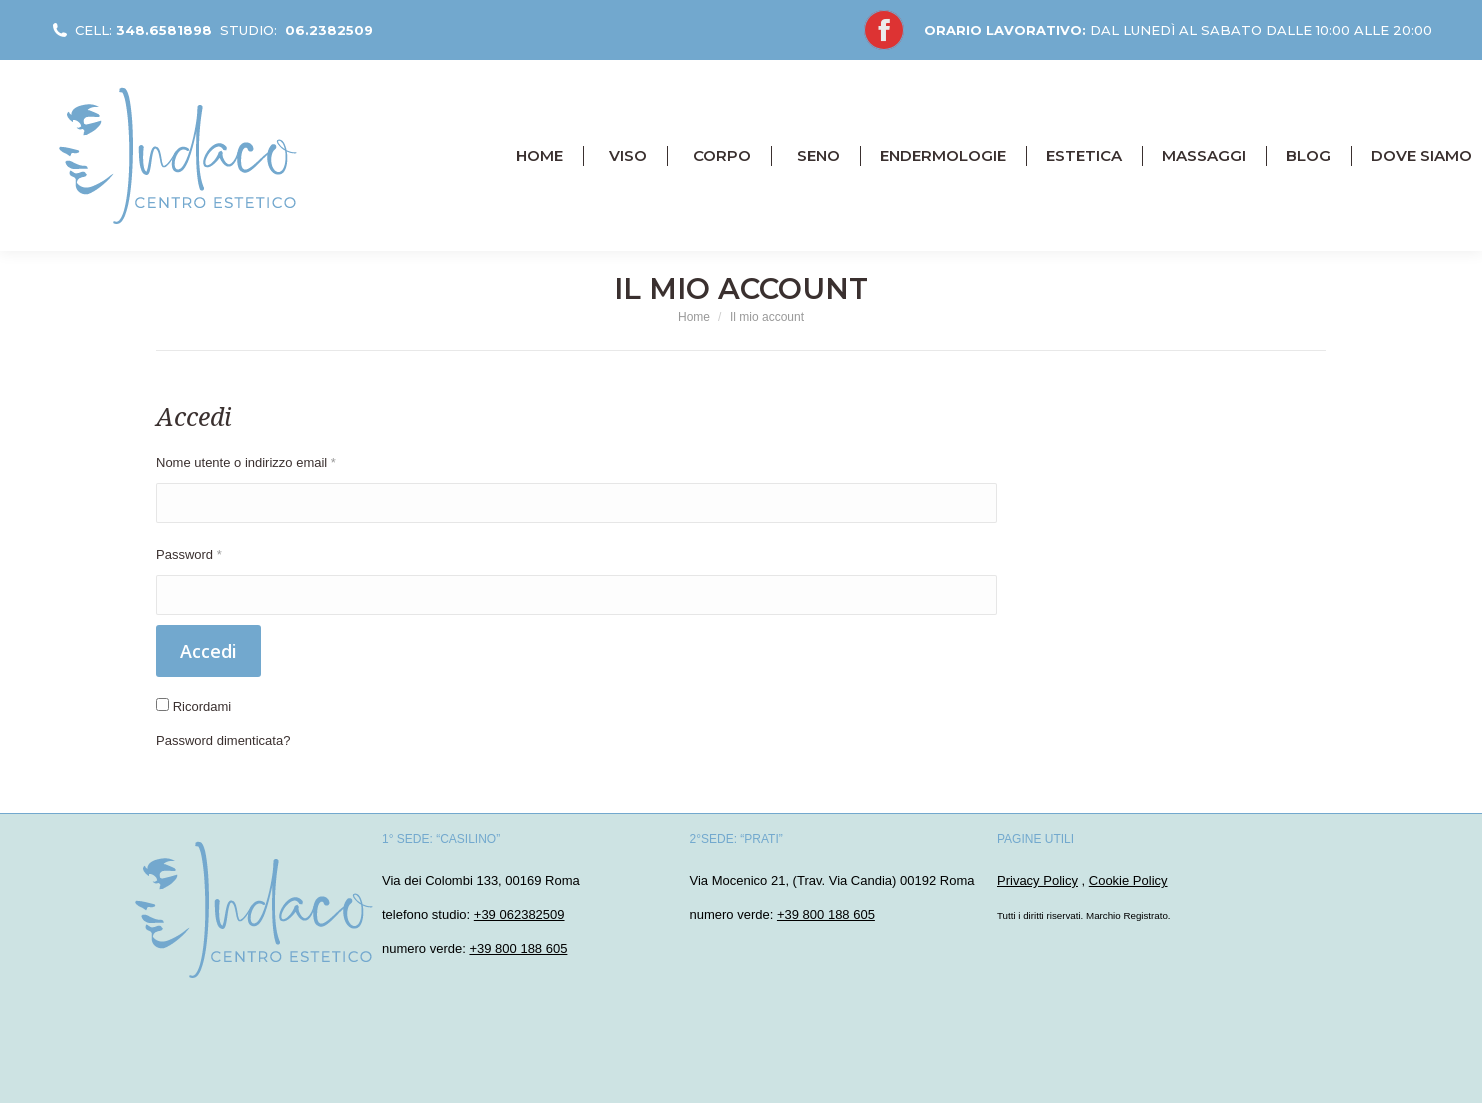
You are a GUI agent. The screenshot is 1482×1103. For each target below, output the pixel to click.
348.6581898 (164, 30)
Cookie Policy (1128, 880)
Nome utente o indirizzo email (246, 462)
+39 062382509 (519, 914)
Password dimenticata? (223, 740)
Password (189, 554)
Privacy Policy (1037, 880)
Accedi (208, 651)
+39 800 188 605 (518, 948)
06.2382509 (329, 30)
